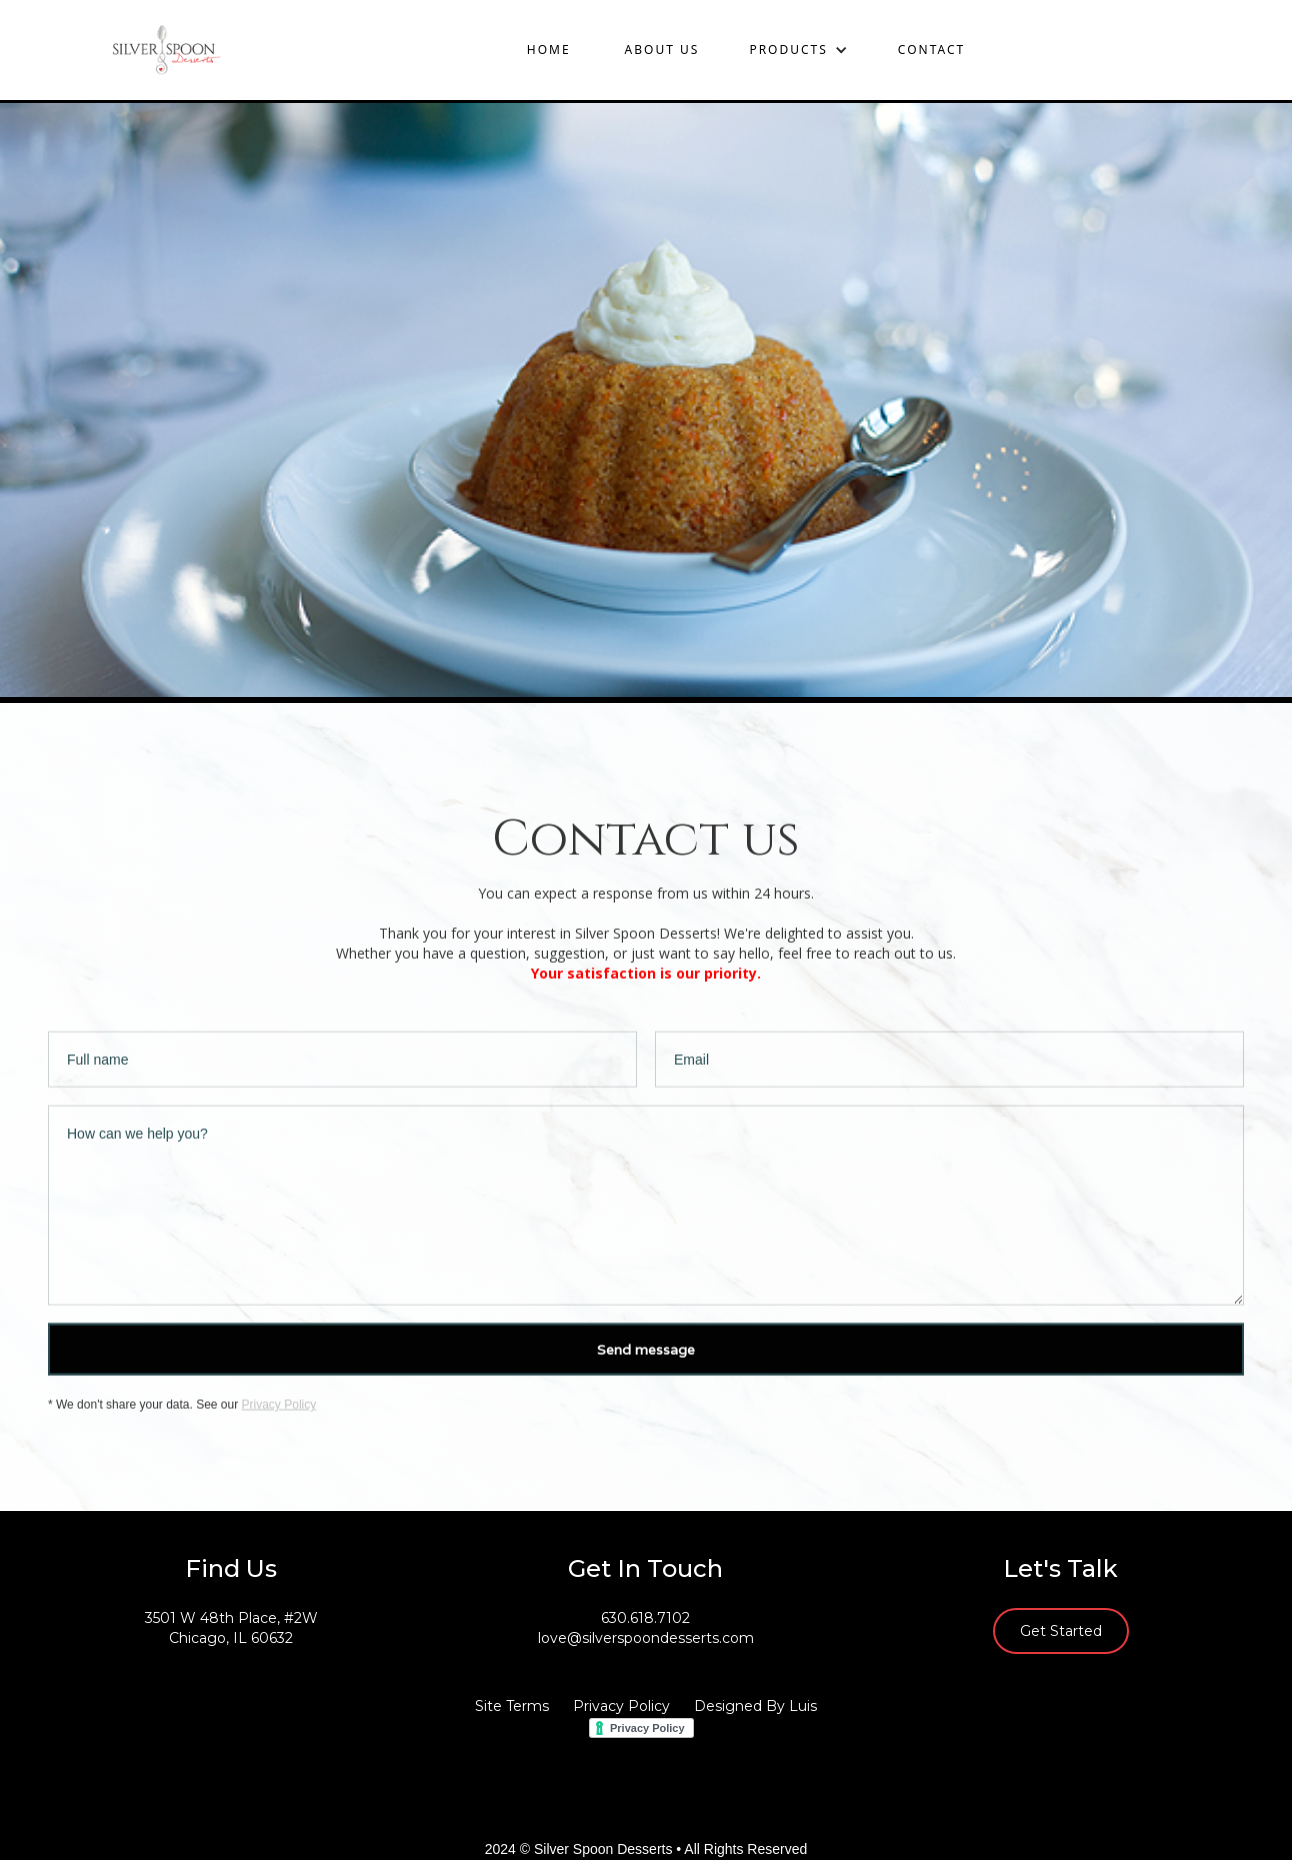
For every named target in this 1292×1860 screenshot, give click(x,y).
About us (662, 49)
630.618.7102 (645, 1618)
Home (549, 49)
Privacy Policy (279, 1407)
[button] (798, 50)
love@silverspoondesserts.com (646, 1638)
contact (931, 49)
